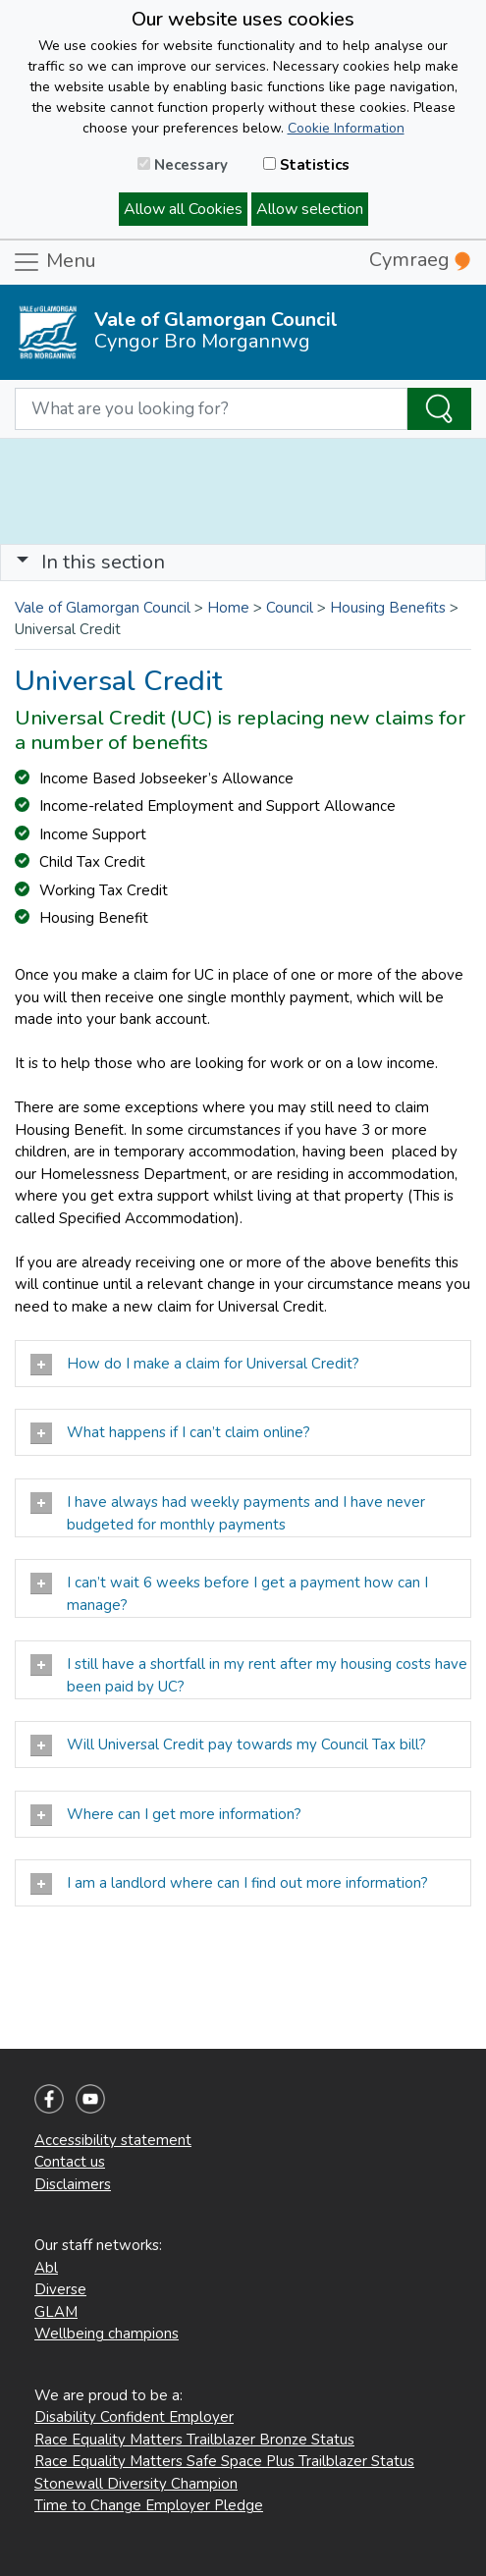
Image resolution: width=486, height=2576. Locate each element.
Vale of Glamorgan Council (102, 607)
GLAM (56, 2312)
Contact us (69, 2162)
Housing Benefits (388, 607)
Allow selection (309, 209)
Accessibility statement (112, 2140)
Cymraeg (419, 259)
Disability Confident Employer (134, 2417)
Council (289, 607)
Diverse (60, 2289)
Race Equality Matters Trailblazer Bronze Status (194, 2439)
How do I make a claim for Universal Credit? (194, 1364)
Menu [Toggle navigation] (54, 262)
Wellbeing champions (106, 2333)
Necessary (182, 165)
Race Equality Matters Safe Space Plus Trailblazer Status (224, 2461)
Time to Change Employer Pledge (148, 2505)
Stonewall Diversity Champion (136, 2484)
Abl (46, 2268)
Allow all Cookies (183, 209)
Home (228, 607)
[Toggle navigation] (243, 562)
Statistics (306, 165)
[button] (22, 562)
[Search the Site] (439, 409)
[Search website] (211, 409)
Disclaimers (72, 2184)
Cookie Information (346, 128)
